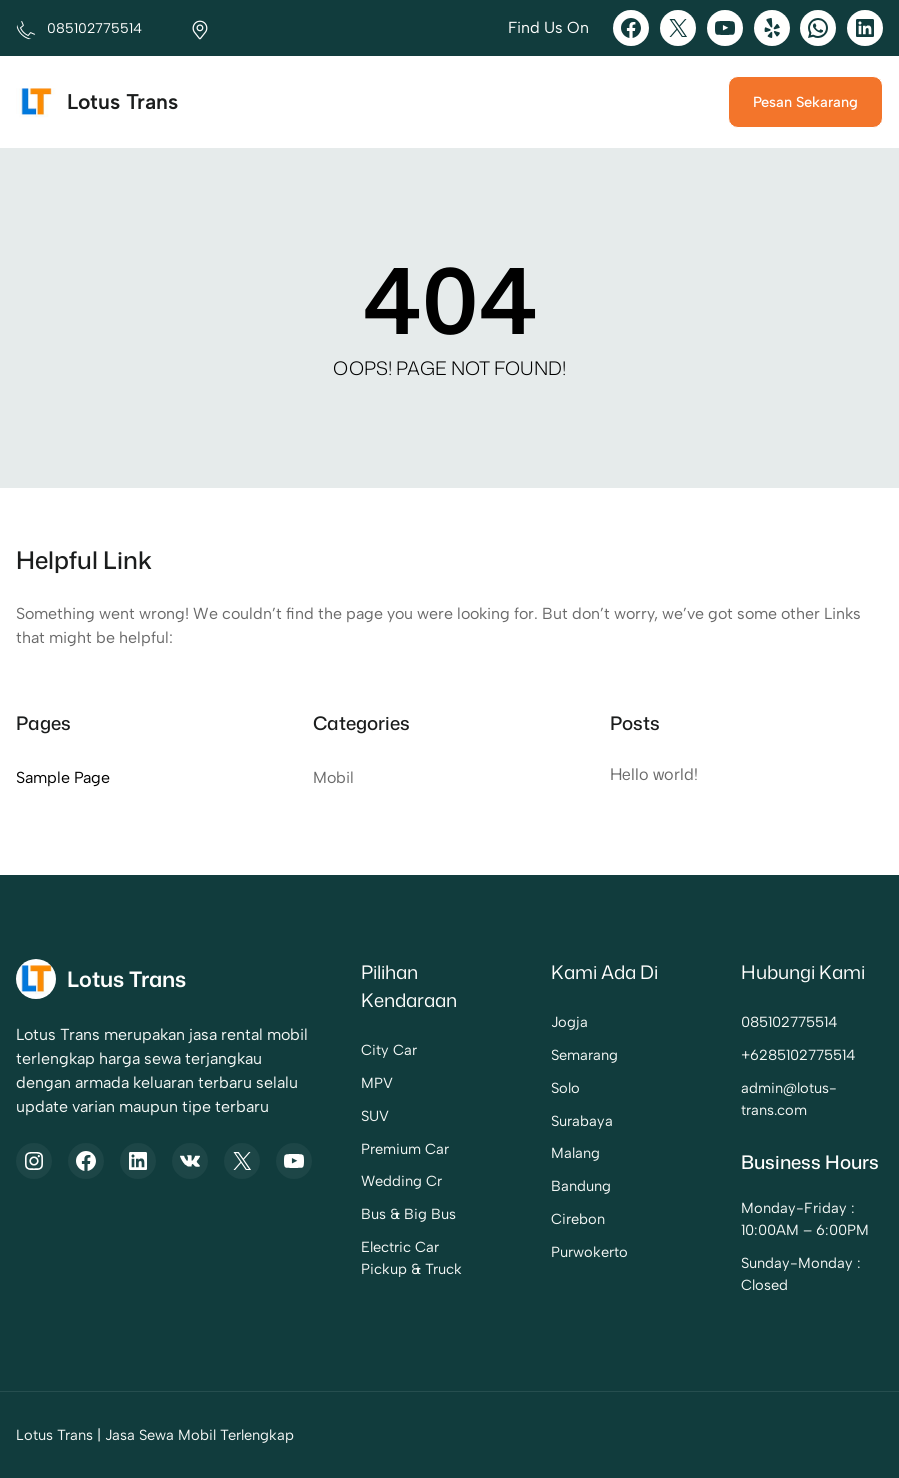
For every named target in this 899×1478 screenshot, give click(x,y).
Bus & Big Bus (371, 1214)
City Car (352, 1050)
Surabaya (557, 1121)
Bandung (556, 1186)
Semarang (559, 1055)
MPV (340, 1083)
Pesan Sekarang (805, 102)
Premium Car (368, 1149)
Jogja (544, 1022)
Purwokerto (564, 1252)
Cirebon (553, 1219)
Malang (550, 1153)
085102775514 (778, 1022)
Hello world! (654, 773)
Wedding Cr (364, 1181)
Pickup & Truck (374, 1269)
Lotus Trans (123, 101)
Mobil (333, 777)
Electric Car (363, 1247)
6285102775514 (792, 1055)
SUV (338, 1116)
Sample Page (63, 777)
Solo (540, 1088)
